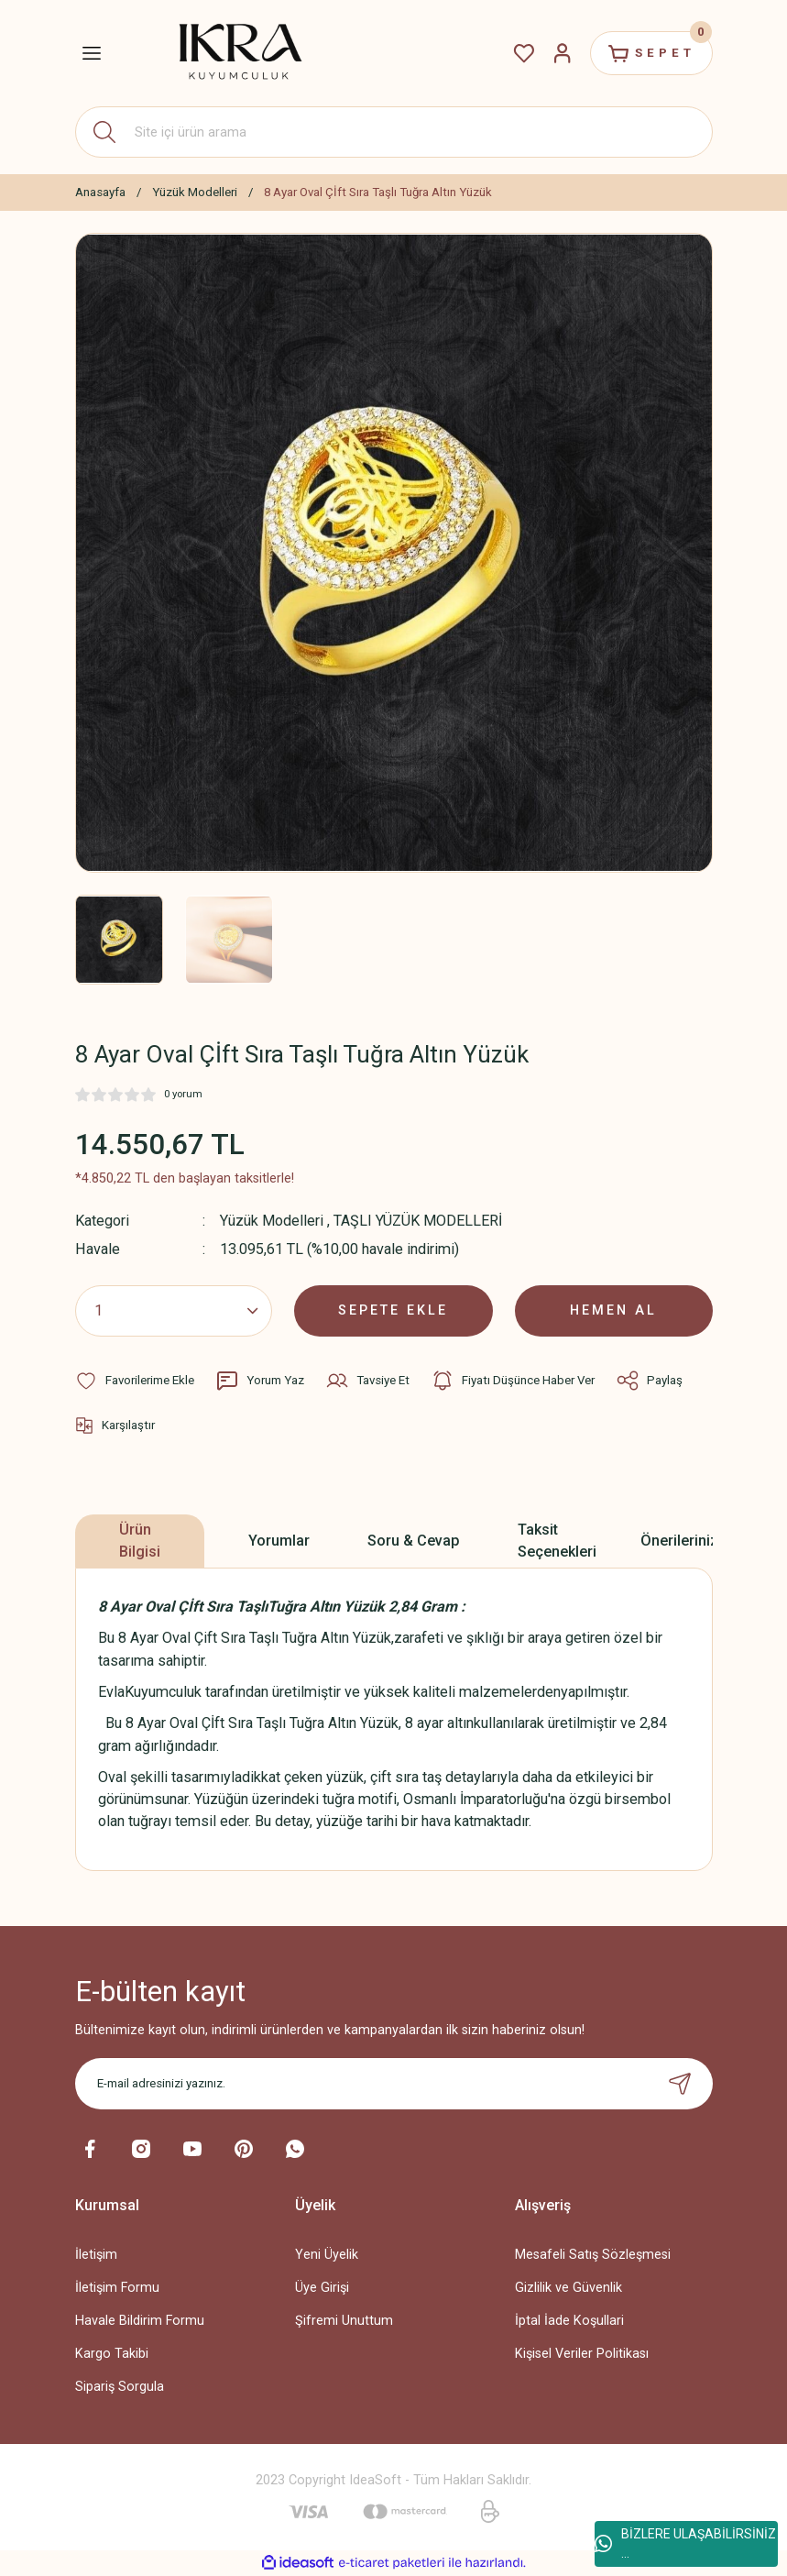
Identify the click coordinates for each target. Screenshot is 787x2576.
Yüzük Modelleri (271, 1220)
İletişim (96, 2254)
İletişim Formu (117, 2287)
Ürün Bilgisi (139, 1540)
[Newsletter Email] (394, 2083)
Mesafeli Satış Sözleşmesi (593, 2254)
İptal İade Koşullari (569, 2320)
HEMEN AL (613, 1310)
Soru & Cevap (413, 1540)
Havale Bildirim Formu (139, 2320)
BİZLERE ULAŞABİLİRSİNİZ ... (685, 2543)
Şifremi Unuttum (344, 2320)
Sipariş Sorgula (119, 2386)
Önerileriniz (679, 1540)
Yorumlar (279, 1540)
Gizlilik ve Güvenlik (568, 2287)
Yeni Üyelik (326, 2254)
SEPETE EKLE (393, 1310)
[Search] (394, 132)
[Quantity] (174, 1311)
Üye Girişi (322, 2287)
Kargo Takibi (111, 2353)
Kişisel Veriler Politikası (582, 2353)
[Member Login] (563, 53)
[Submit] (680, 2083)
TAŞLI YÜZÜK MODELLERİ (417, 1220)
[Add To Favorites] (134, 1381)
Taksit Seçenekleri (557, 1540)
